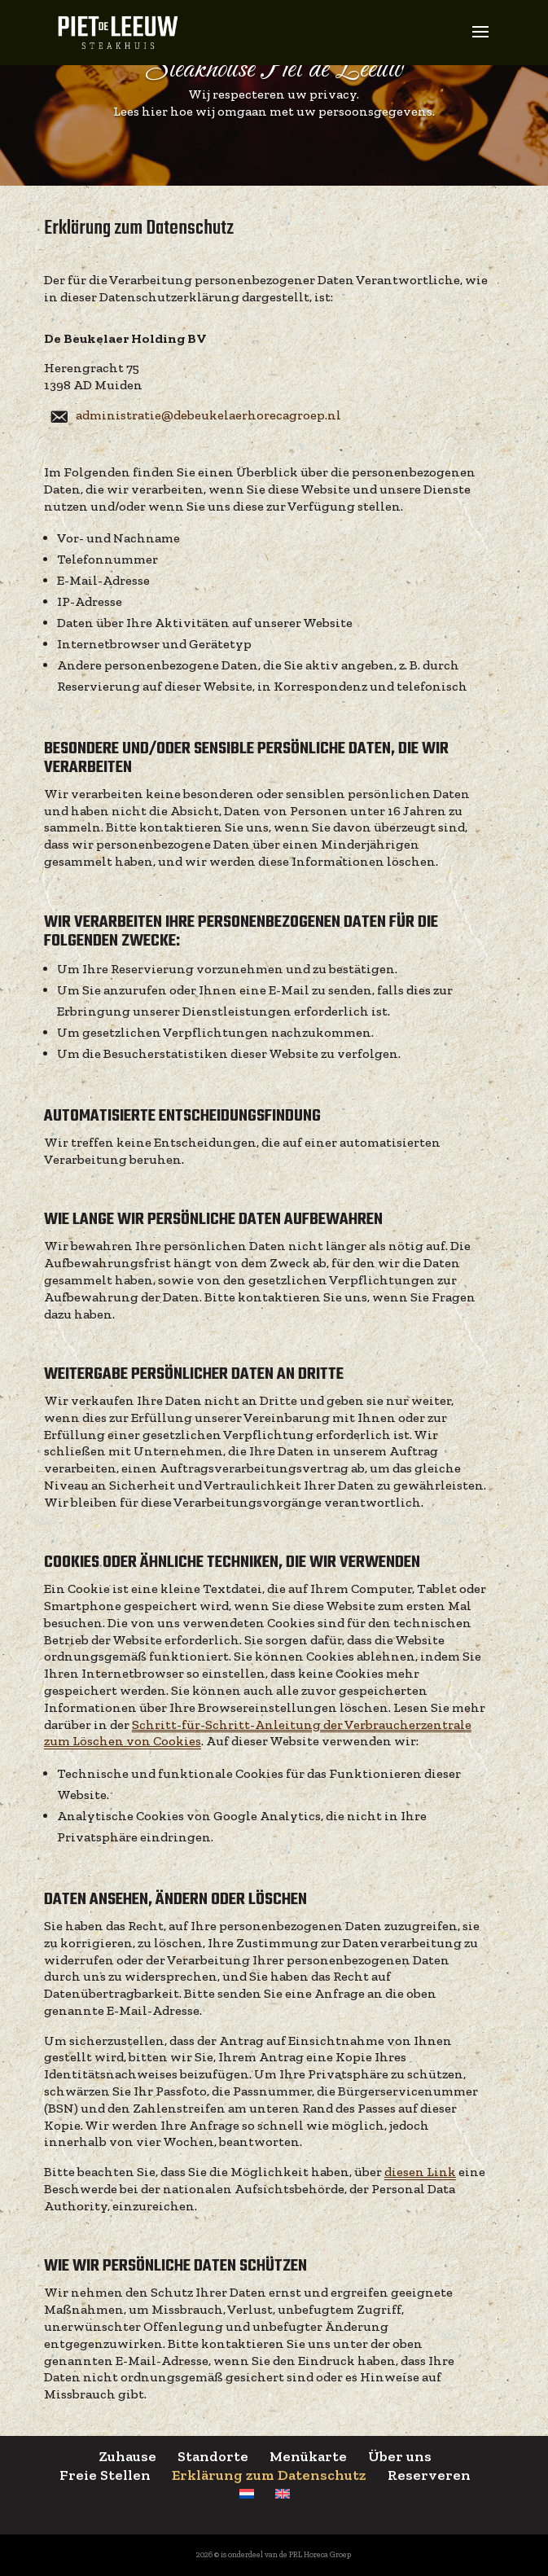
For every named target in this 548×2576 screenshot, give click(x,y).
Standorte (213, 2456)
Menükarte (308, 2456)
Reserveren (429, 2475)
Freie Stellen (105, 2475)
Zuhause (127, 2456)
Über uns (400, 2456)
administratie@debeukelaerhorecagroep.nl (208, 415)
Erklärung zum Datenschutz (269, 2475)
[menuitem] (246, 2494)
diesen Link (420, 2171)
